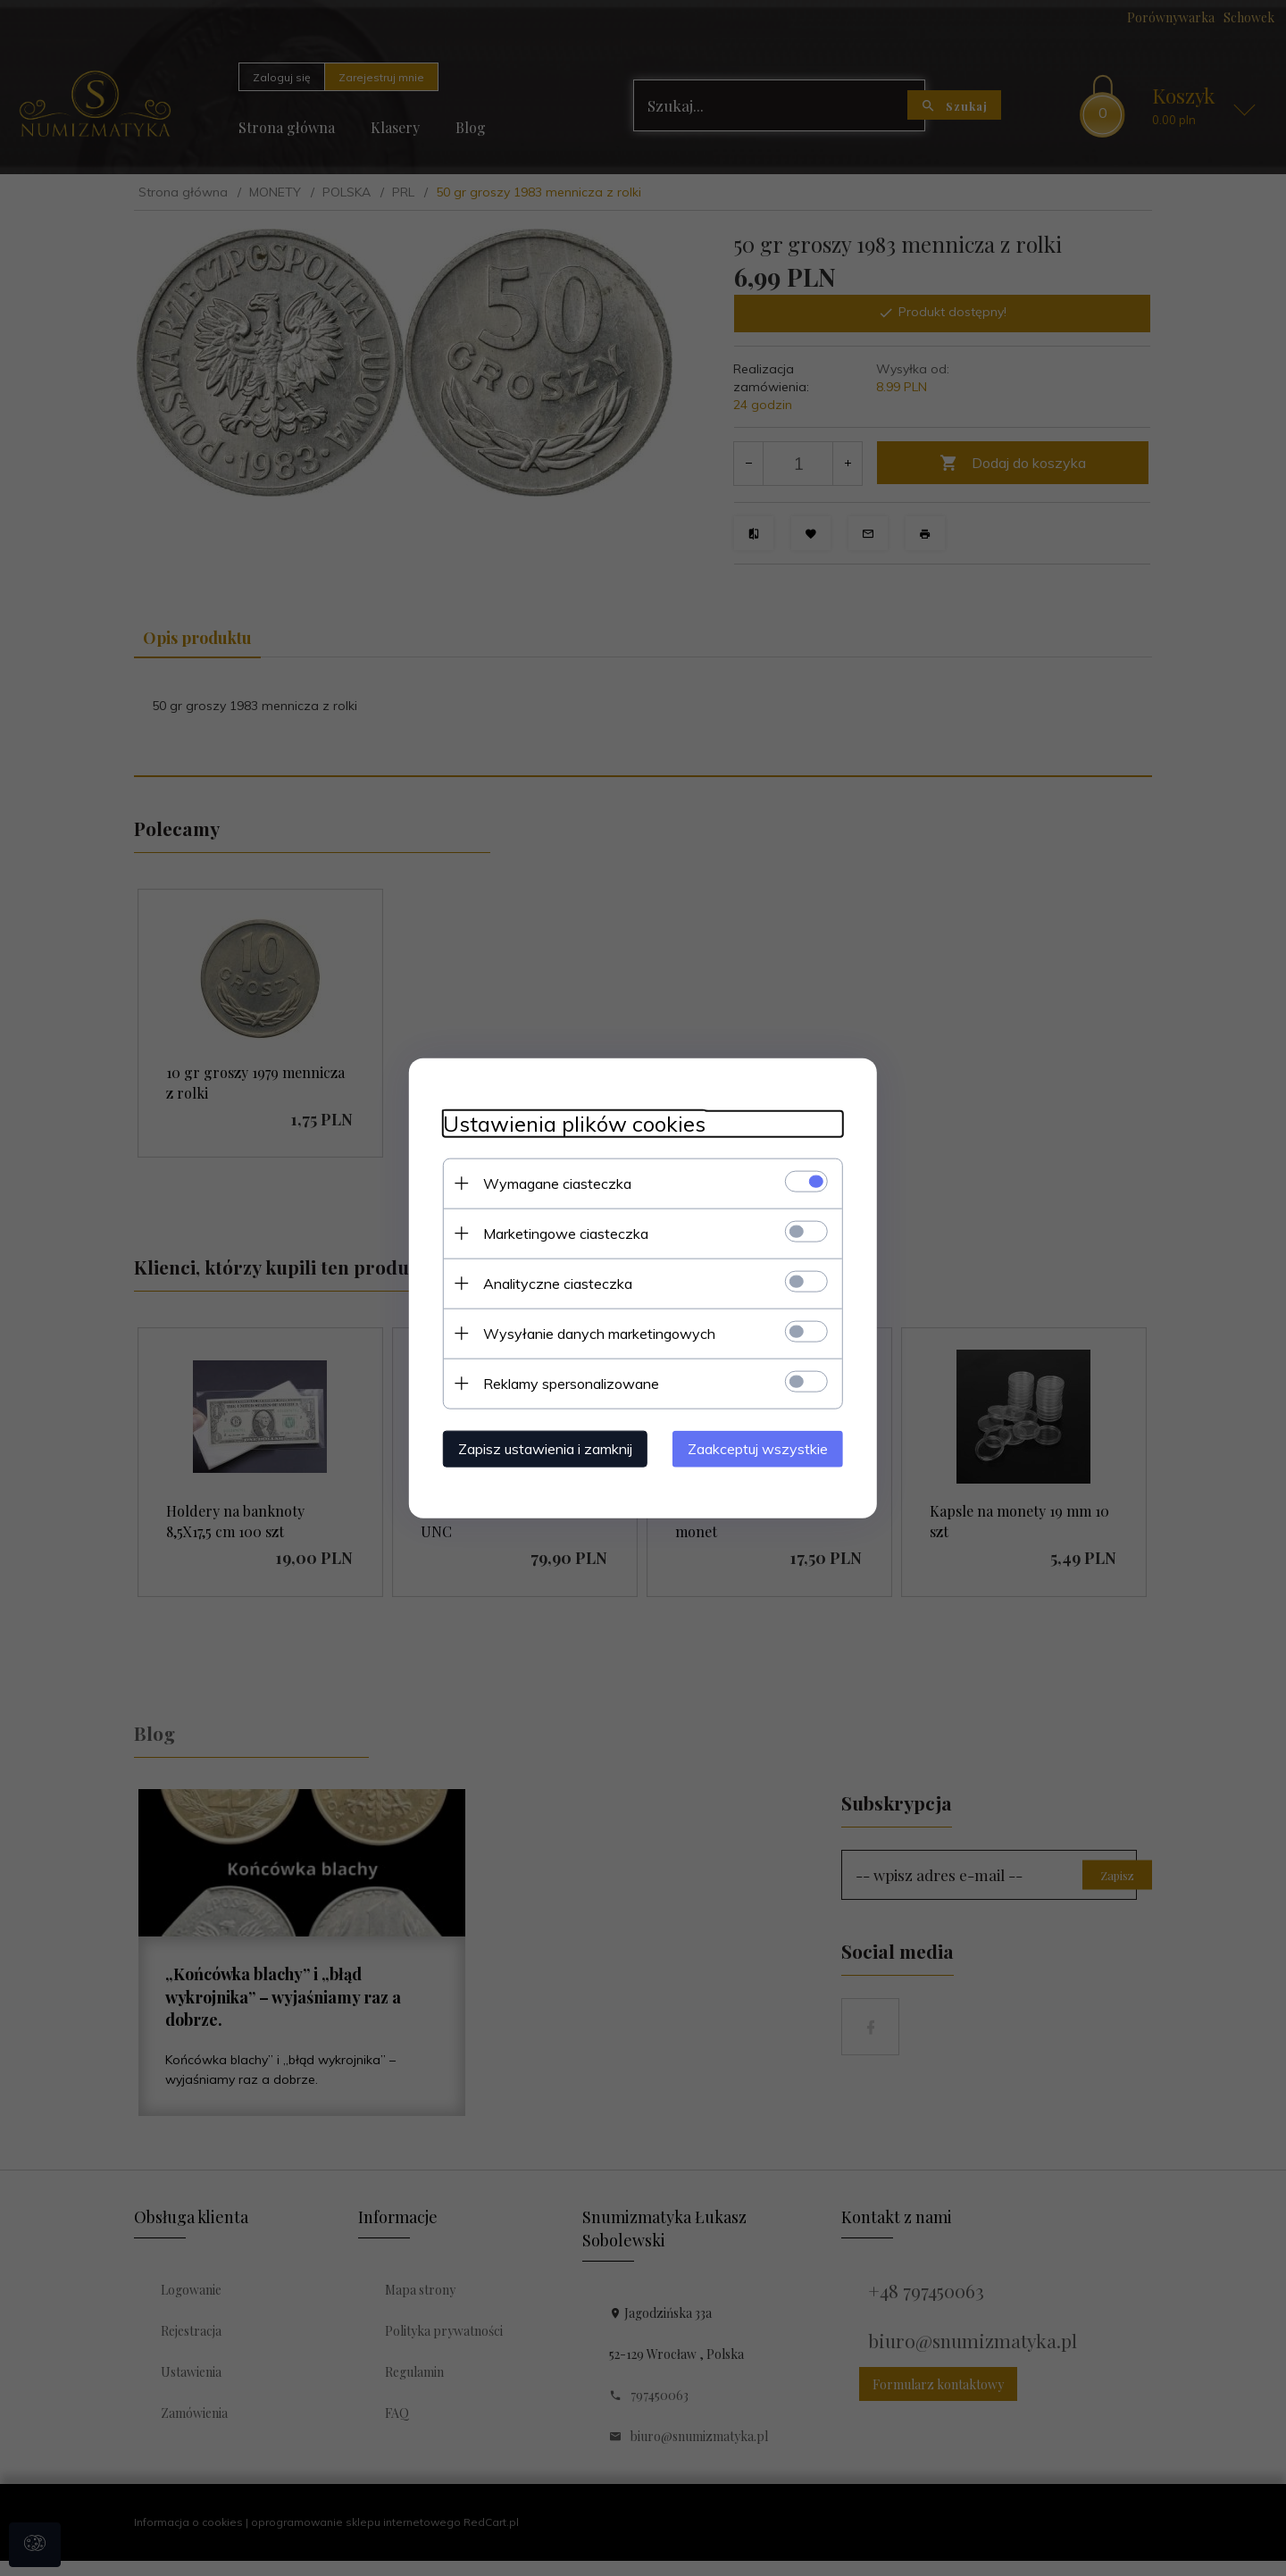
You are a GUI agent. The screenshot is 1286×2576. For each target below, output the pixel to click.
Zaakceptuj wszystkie (763, 1448)
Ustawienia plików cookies (569, 1123)
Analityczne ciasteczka (552, 1283)
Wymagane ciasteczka (552, 1183)
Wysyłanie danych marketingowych (594, 1333)
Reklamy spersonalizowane (566, 1383)
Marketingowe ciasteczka (560, 1233)
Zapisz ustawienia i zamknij (540, 1448)
